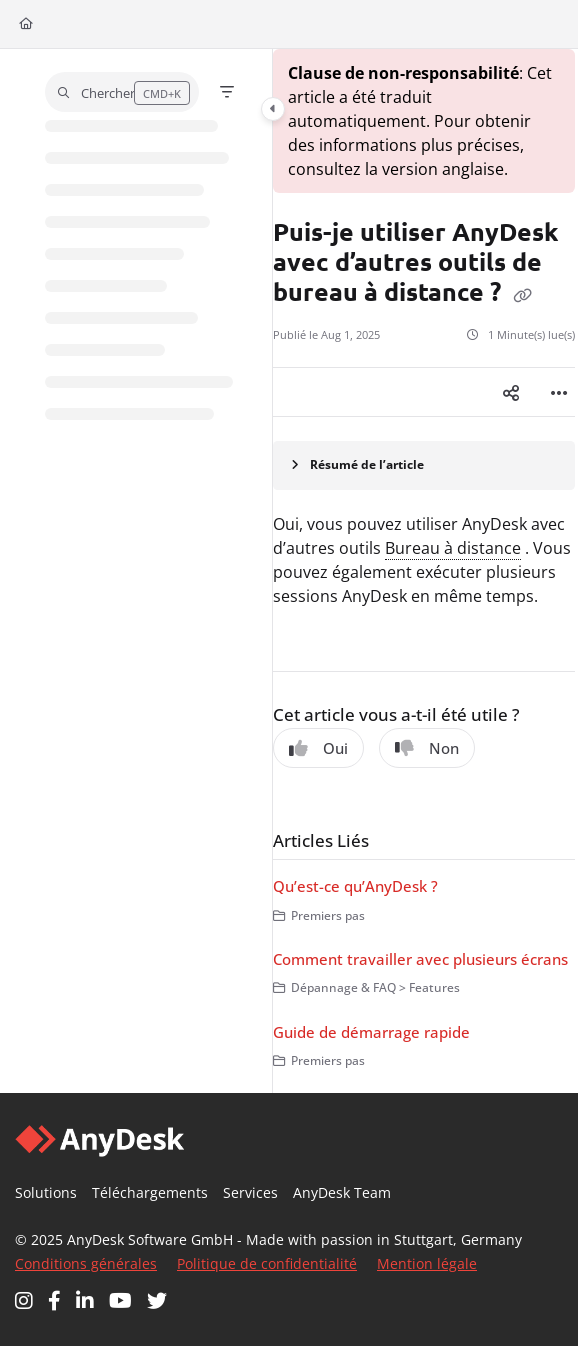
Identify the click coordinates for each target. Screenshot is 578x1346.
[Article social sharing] (511, 392)
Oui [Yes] (318, 748)
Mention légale (427, 1263)
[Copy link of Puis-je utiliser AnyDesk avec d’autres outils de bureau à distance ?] (523, 295)
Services (250, 1192)
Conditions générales (86, 1263)
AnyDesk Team (342, 1192)
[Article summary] (424, 465)
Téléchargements (150, 1192)
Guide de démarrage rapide (371, 1032)
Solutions (46, 1192)
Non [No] (427, 748)
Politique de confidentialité (267, 1263)
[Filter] (227, 92)
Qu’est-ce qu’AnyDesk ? (355, 886)
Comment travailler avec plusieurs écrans (420, 959)
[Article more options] (559, 392)
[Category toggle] (273, 109)
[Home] (26, 24)
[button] (122, 92)
